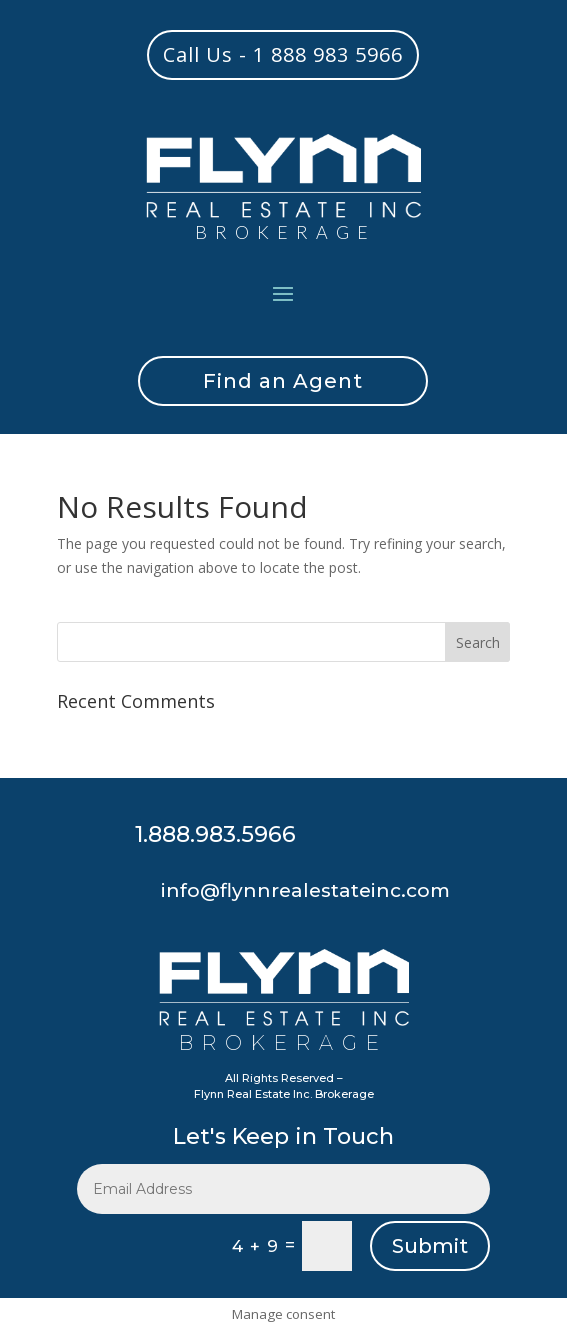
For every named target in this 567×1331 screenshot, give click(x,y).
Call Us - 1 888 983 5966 (283, 54)
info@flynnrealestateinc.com (305, 890)
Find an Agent (283, 381)
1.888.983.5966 (215, 834)
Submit (430, 1246)
